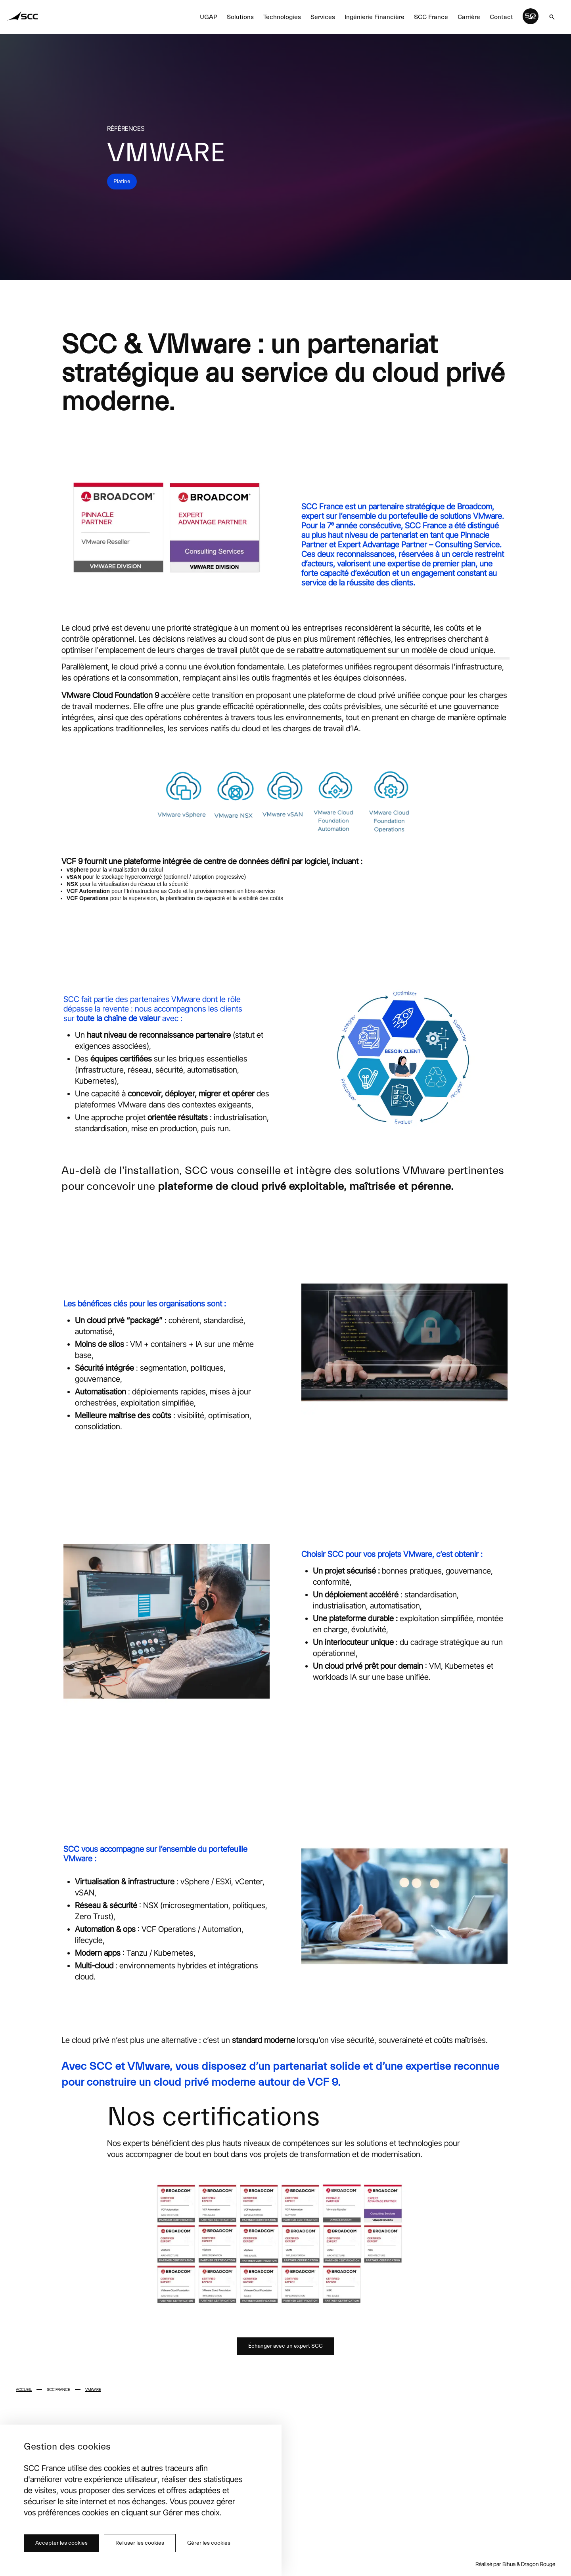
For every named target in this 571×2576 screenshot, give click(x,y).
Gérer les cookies (208, 2543)
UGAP (208, 17)
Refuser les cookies (139, 2543)
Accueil (24, 2389)
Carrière (469, 17)
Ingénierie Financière (374, 17)
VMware (93, 2389)
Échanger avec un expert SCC (285, 2346)
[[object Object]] (552, 17)
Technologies (282, 17)
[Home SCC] (23, 17)
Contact (501, 17)
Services (322, 17)
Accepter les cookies (61, 2543)
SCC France (431, 17)
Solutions (240, 17)
